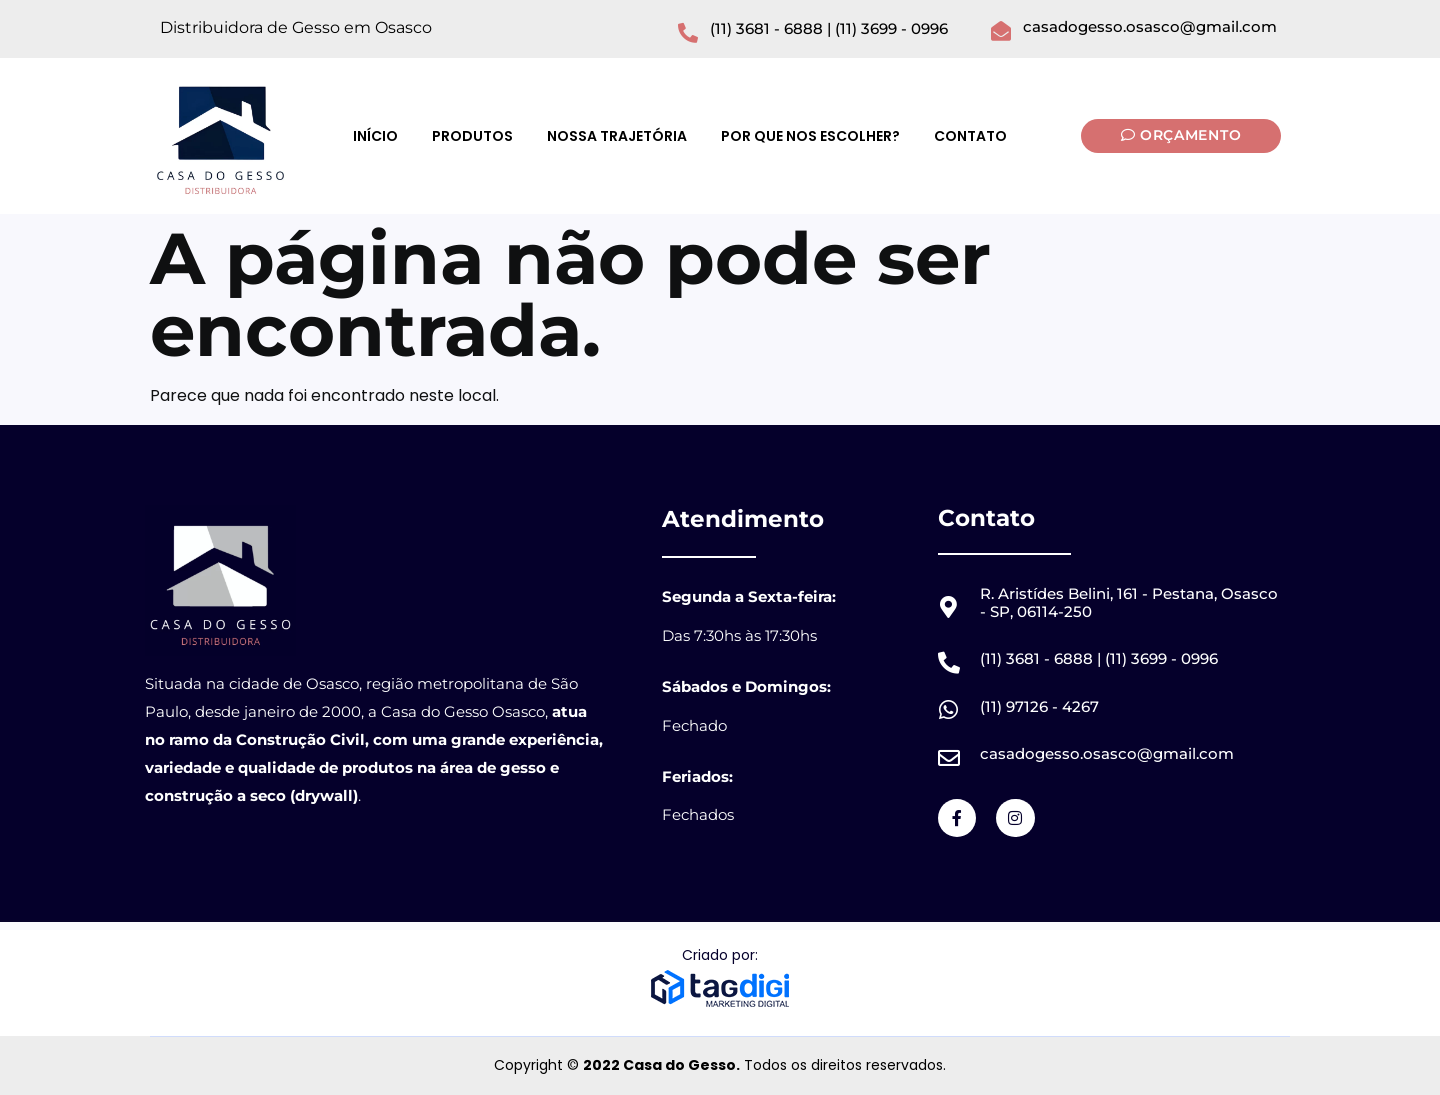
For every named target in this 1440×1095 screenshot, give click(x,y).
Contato (970, 136)
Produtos (472, 136)
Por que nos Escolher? (810, 136)
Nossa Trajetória (617, 136)
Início (375, 136)
